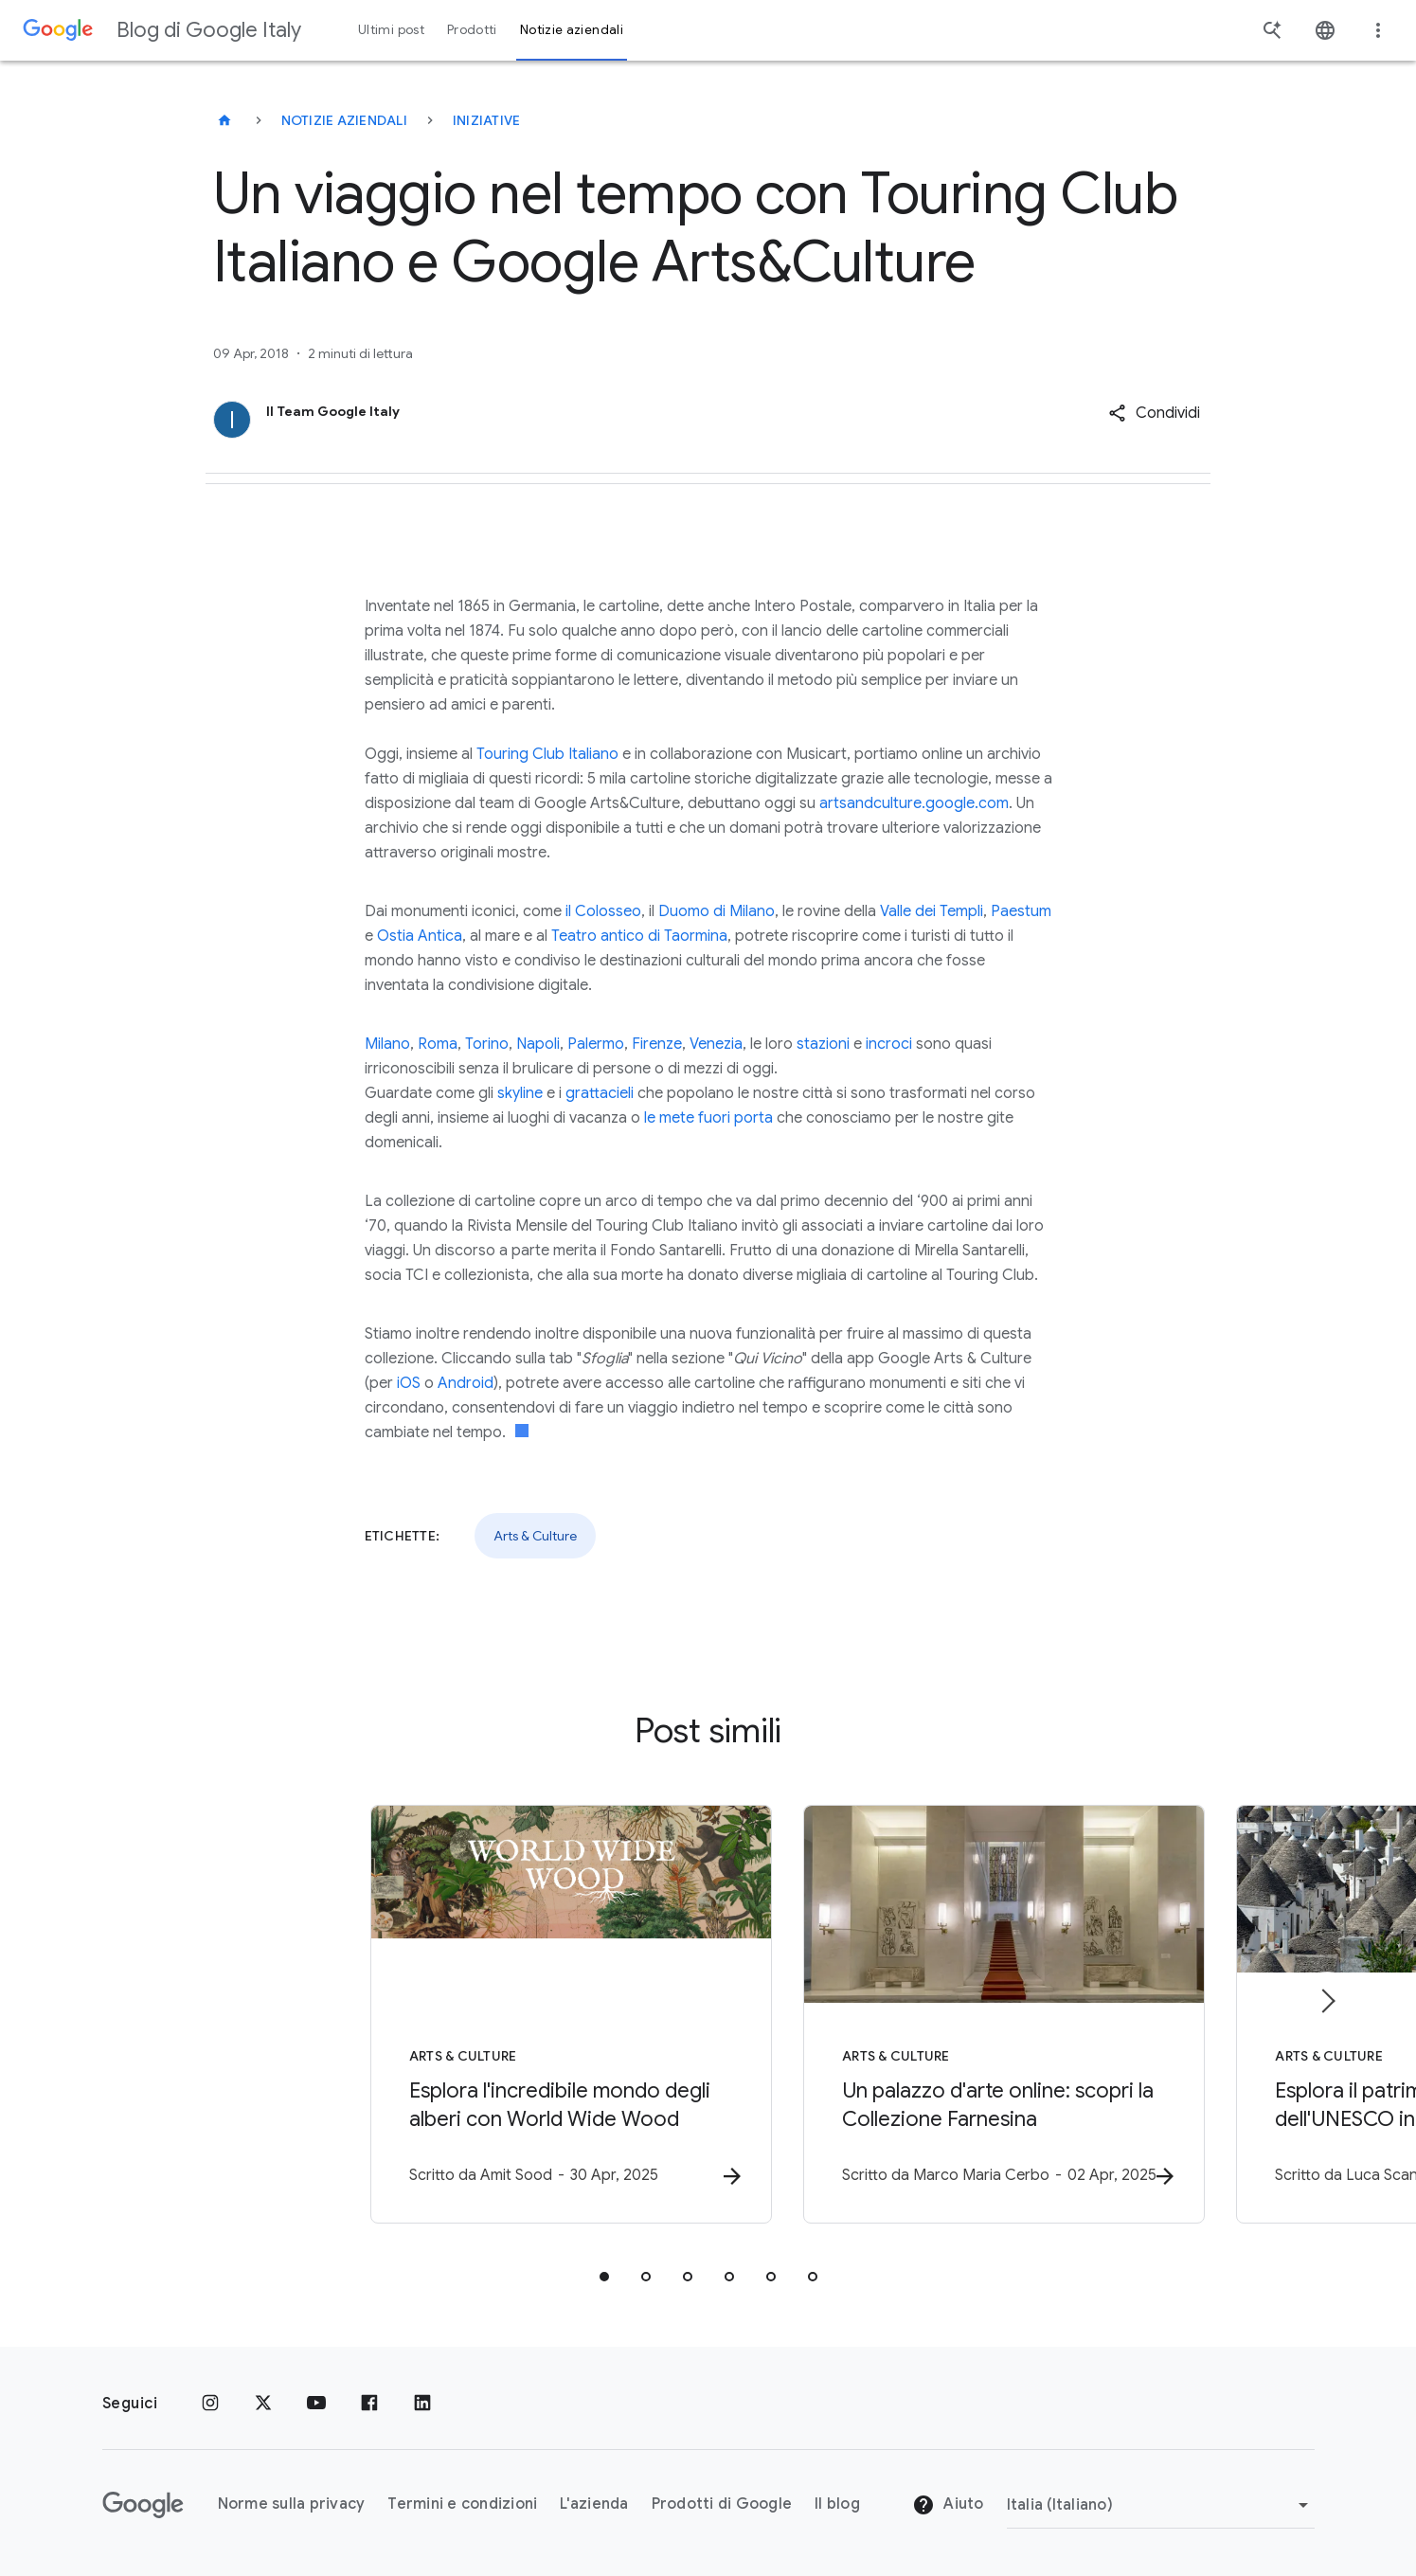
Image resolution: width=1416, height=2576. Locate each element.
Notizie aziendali (344, 120)
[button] (1154, 413)
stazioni (823, 1044)
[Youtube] (316, 2403)
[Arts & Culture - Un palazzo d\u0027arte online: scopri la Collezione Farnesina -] (956, 2016)
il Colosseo (603, 911)
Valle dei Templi (931, 911)
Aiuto (948, 2505)
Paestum (1021, 911)
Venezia (716, 1044)
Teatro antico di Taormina (639, 936)
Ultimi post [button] (391, 30)
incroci (889, 1044)
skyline (520, 1093)
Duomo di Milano (716, 911)
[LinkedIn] (422, 2403)
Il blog (837, 2504)
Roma (437, 1044)
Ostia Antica (419, 936)
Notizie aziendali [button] (571, 30)
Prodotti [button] (472, 30)
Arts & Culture (535, 1535)
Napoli (538, 1044)
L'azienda (594, 2504)
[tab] (604, 2278)
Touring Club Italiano (547, 754)
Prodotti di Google (722, 2504)
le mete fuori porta (708, 1117)
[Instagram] (210, 2403)
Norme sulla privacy (292, 2504)
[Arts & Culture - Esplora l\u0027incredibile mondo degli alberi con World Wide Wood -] (460, 2016)
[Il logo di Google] (143, 2505)
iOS (409, 1383)
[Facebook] (369, 2403)
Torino (487, 1044)
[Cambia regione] (1161, 2505)
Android (465, 1383)
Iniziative (487, 120)
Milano (387, 1044)
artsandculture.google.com (914, 803)
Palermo (595, 1044)
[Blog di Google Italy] (224, 120)
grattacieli (599, 1093)
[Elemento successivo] (1327, 2002)
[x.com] (263, 2403)
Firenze (657, 1044)
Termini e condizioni (462, 2504)
